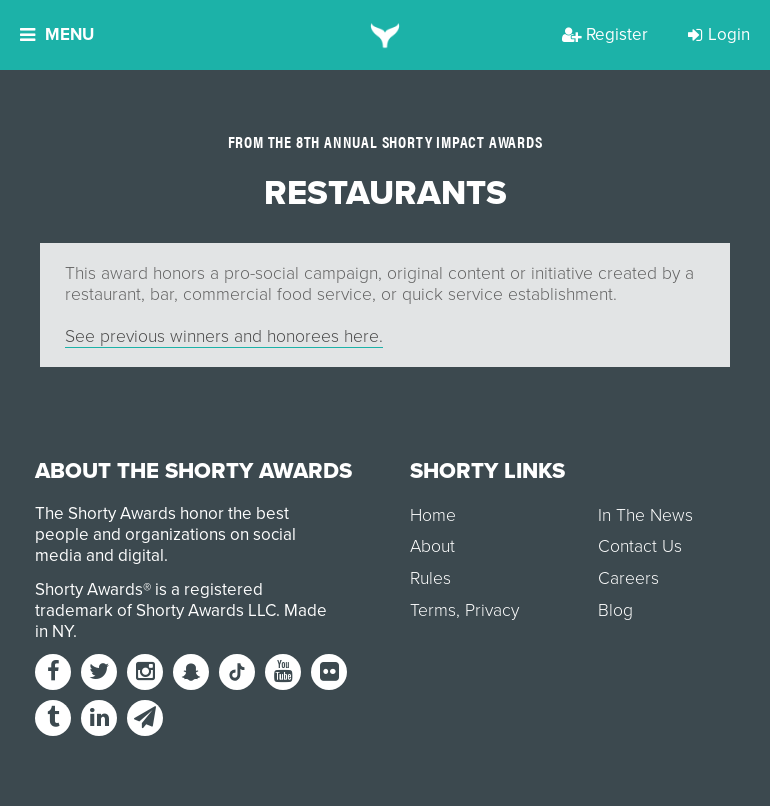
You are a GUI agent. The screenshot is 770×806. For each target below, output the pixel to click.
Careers (628, 578)
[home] (385, 35)
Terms (433, 610)
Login (719, 34)
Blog (615, 610)
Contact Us (640, 546)
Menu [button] (57, 34)
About (432, 546)
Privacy (492, 610)
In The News (645, 515)
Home (433, 515)
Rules (430, 578)
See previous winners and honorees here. (224, 336)
